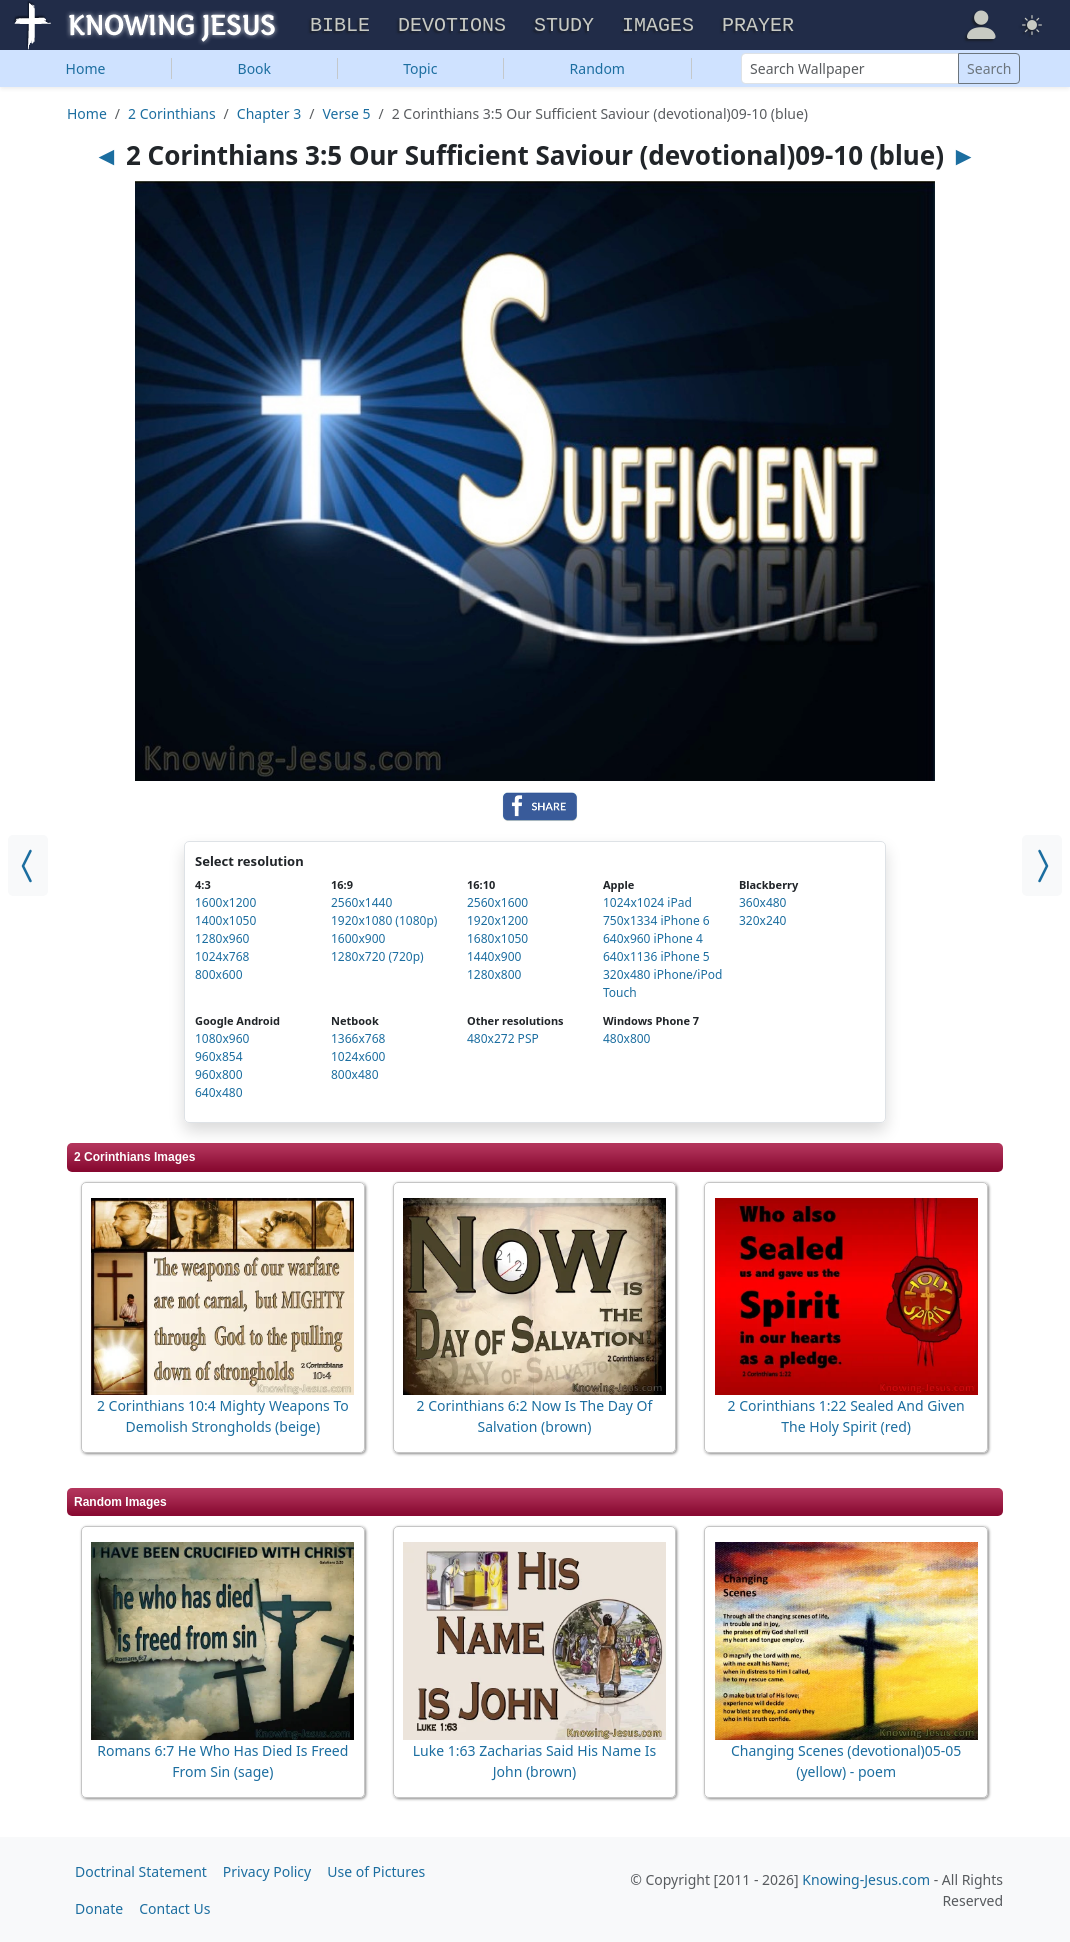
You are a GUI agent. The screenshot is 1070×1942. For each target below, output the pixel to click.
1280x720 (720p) (377, 956)
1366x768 (358, 1038)
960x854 (219, 1056)
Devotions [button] (452, 25)
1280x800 (494, 974)
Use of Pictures (376, 1870)
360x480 (763, 902)
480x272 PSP (503, 1038)
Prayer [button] (758, 25)
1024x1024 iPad (647, 902)
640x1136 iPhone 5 (656, 956)
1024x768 (222, 956)
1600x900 (358, 938)
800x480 (355, 1074)
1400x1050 (225, 920)
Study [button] (564, 25)
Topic (420, 68)
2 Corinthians (172, 113)
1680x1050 (497, 938)
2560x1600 (497, 902)
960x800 (219, 1074)
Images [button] (658, 25)
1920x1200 (497, 920)
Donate (99, 1907)
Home (86, 68)
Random (597, 68)
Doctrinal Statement (141, 1870)
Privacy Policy (267, 1870)
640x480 (219, 1092)
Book (255, 68)
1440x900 (494, 956)
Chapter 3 (269, 113)
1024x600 (358, 1056)
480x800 (627, 1038)
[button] (981, 23)
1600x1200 (225, 902)
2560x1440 (361, 902)
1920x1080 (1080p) (384, 920)
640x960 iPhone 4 (653, 938)
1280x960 (222, 938)
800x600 (219, 974)
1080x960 (222, 1038)
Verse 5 (346, 113)
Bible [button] (340, 25)
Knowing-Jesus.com (866, 1878)
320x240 (763, 920)
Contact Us (174, 1907)
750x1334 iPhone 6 (656, 920)
